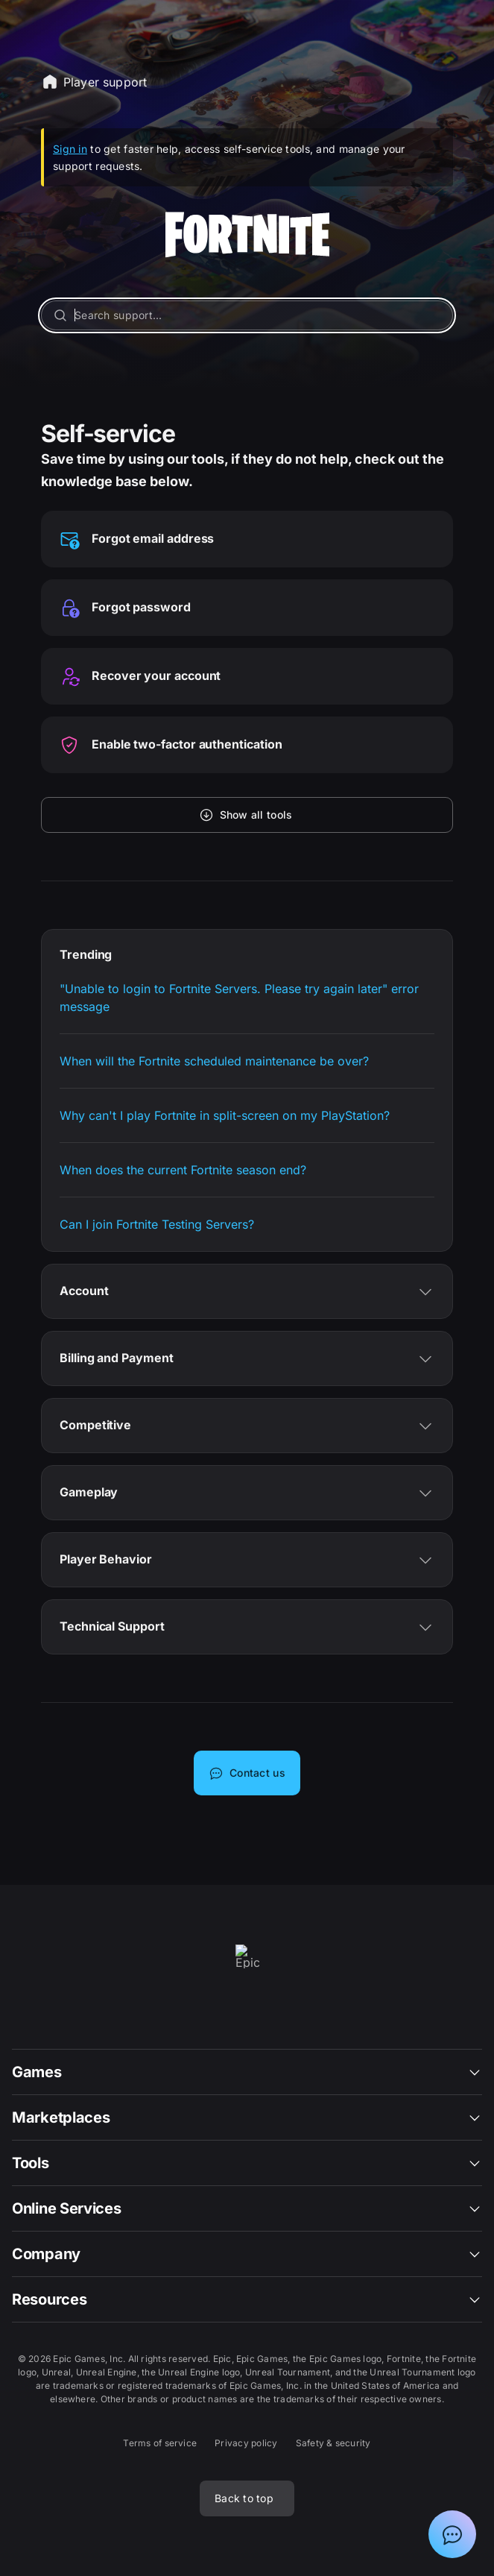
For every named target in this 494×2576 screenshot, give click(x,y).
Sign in (70, 148)
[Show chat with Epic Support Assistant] (452, 2534)
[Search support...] (247, 315)
